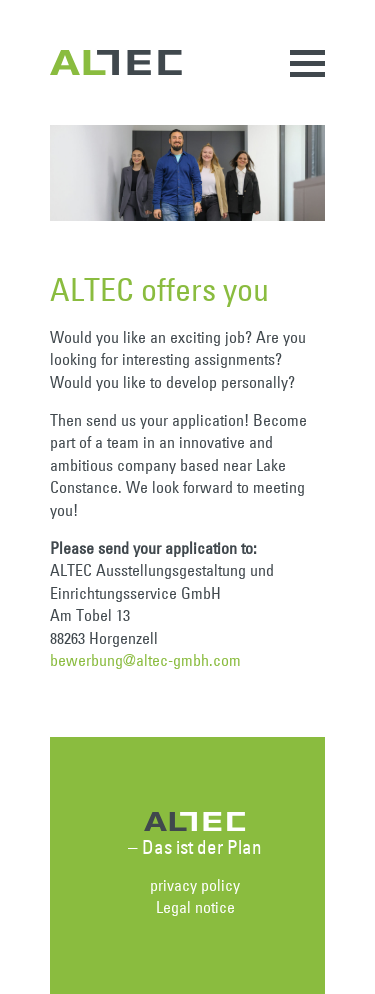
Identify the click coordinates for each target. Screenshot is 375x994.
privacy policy (195, 885)
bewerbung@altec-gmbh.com (145, 660)
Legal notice (195, 907)
